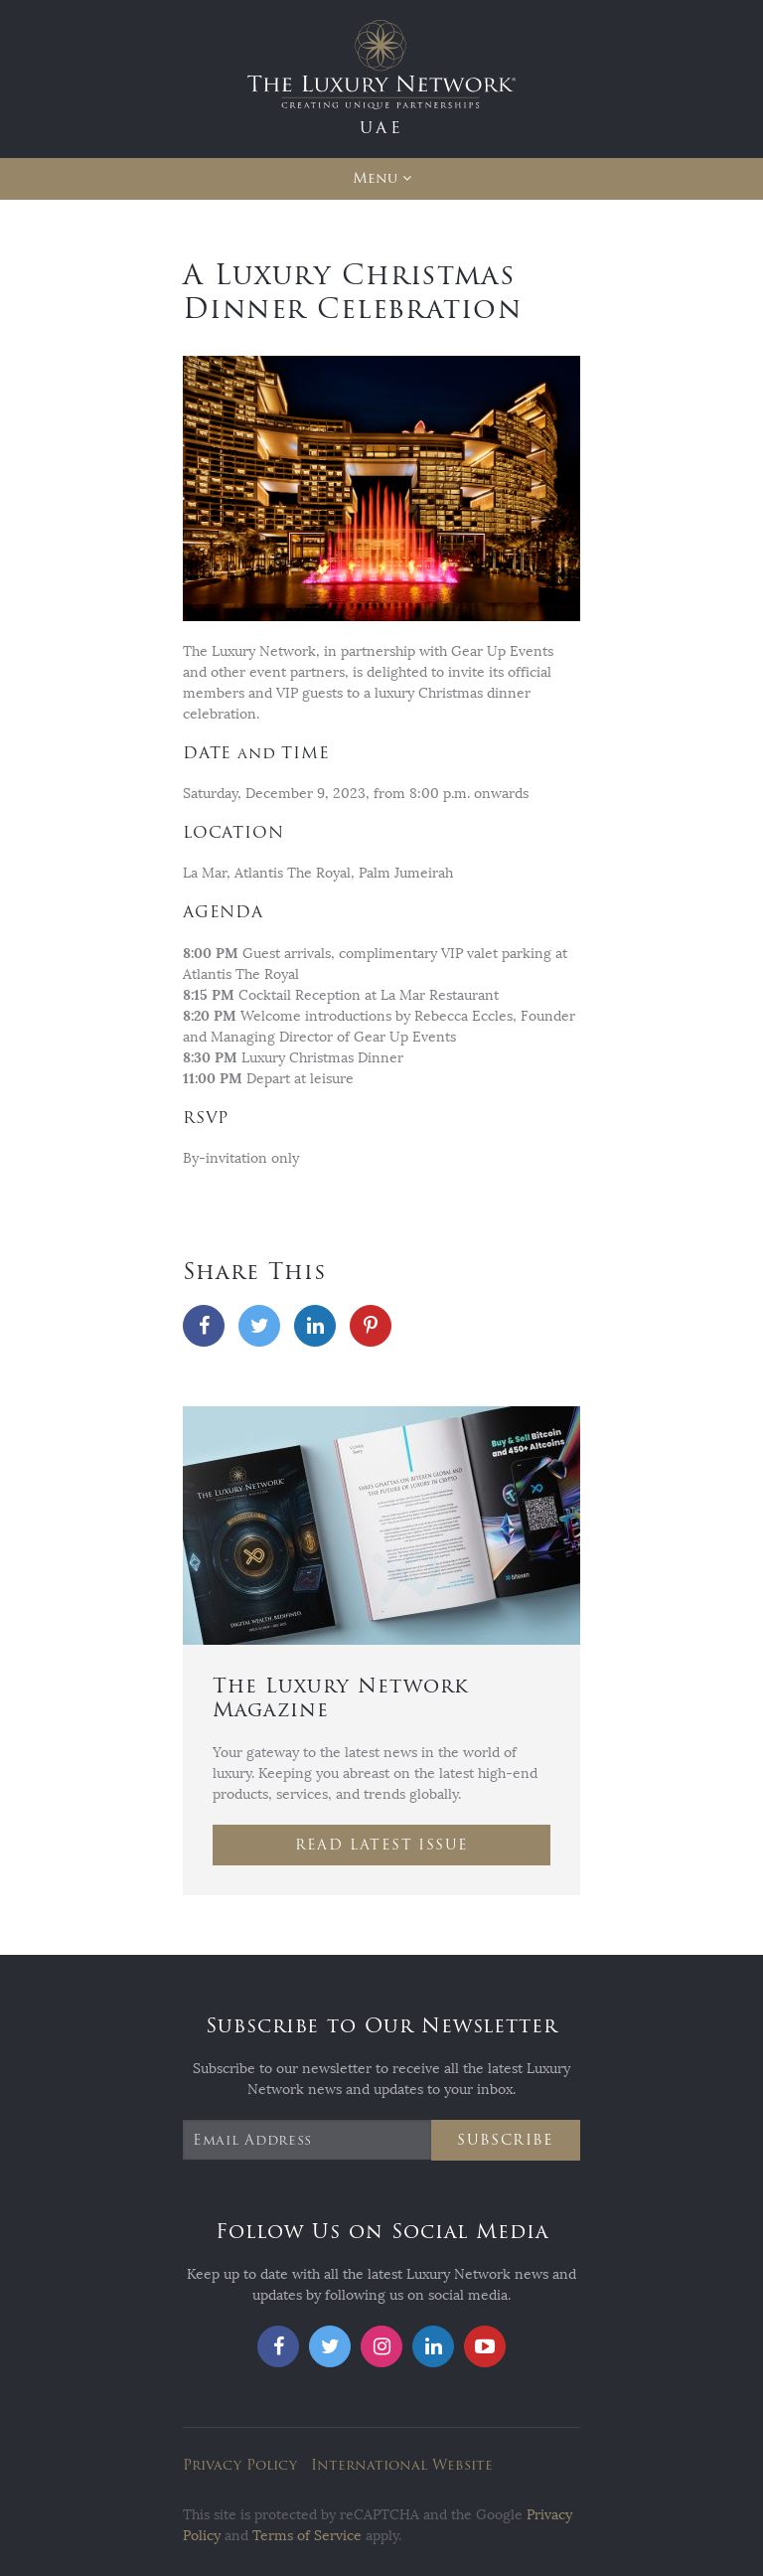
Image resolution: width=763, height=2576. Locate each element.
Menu (375, 178)
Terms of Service (307, 2535)
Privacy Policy (240, 2465)
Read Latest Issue (382, 1845)
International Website (402, 2465)
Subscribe (505, 2140)
